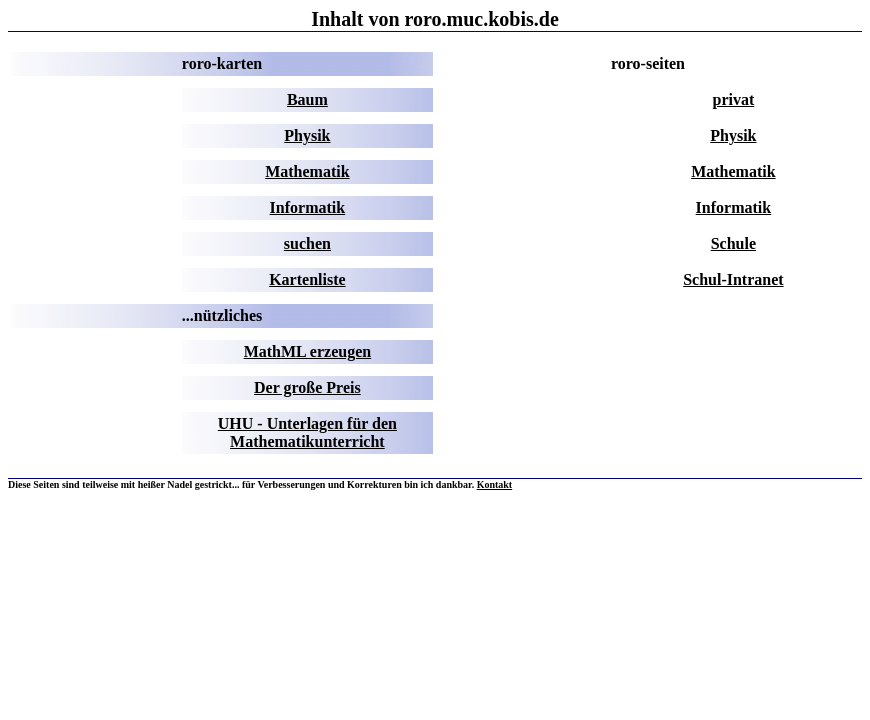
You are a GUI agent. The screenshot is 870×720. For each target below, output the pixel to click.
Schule (733, 243)
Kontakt (495, 484)
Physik (307, 135)
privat (734, 99)
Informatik (308, 207)
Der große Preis (307, 387)
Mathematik (307, 171)
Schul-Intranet (733, 279)
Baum (307, 99)
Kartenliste (307, 279)
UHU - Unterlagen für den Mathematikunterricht (307, 432)
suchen (307, 243)
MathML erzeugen (308, 351)
